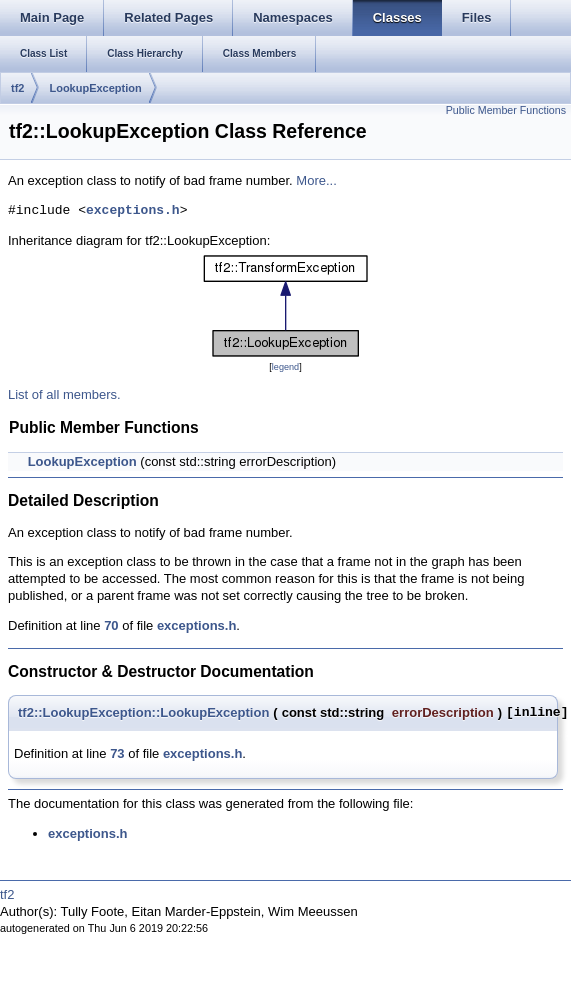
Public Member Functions (506, 110)
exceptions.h (133, 211)
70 (111, 625)
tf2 (17, 88)
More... (316, 180)
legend (285, 367)
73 (117, 753)
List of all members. (64, 394)
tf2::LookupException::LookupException (143, 712)
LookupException (95, 88)
